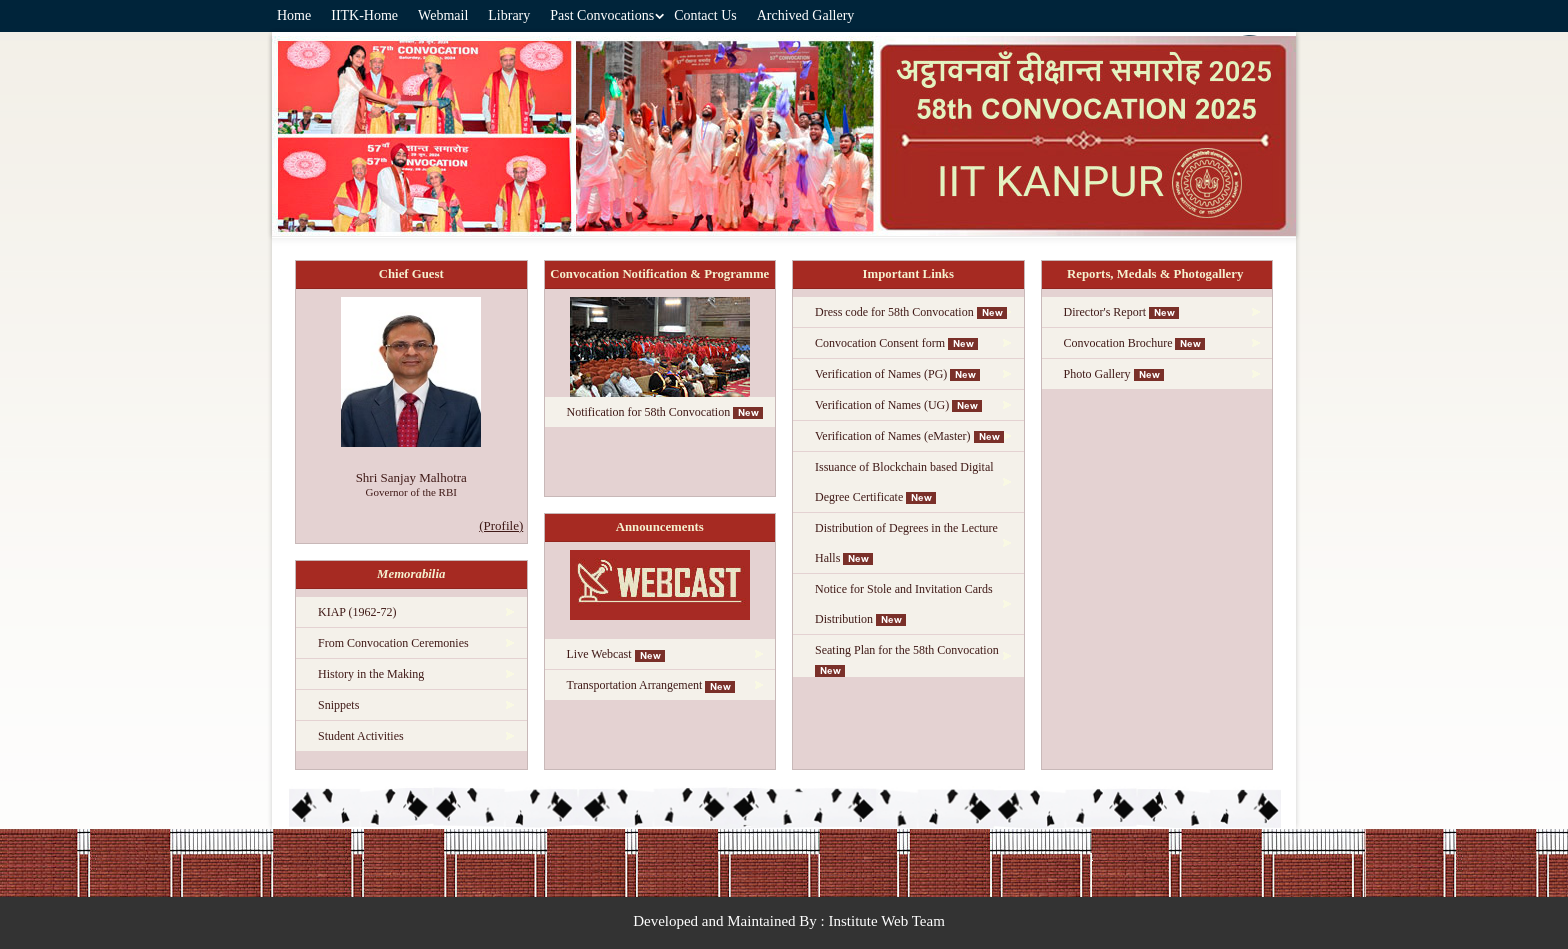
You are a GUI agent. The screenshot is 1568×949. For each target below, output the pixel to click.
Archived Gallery (806, 15)
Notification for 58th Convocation (665, 412)
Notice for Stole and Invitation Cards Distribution (904, 604)
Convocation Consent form (896, 343)
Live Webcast (616, 654)
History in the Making (371, 674)
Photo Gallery (1114, 374)
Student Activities (361, 736)
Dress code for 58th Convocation (911, 312)
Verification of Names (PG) (897, 374)
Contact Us (705, 15)
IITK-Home (364, 15)
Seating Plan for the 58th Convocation (908, 660)
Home (294, 15)
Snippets (338, 705)
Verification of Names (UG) (898, 405)
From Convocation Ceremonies (393, 643)
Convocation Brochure (1135, 343)
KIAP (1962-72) (357, 612)
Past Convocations (602, 15)
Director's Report (1121, 312)
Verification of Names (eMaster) (909, 436)
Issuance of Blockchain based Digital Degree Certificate (904, 482)
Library (509, 15)
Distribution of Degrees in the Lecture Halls (906, 543)
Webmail (443, 15)
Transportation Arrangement (651, 685)
